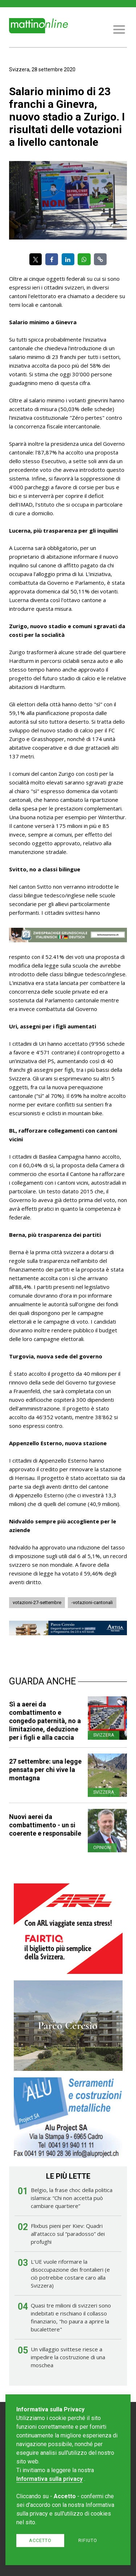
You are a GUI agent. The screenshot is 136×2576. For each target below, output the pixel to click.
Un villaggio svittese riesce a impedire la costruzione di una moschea (68, 2357)
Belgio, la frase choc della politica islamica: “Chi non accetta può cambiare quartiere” (71, 2197)
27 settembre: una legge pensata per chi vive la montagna (45, 1769)
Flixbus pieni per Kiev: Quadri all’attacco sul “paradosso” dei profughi (68, 2233)
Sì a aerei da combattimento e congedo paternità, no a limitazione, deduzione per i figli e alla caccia (45, 1720)
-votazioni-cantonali (92, 1602)
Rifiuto (87, 2540)
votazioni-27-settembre (37, 1602)
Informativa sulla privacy (49, 2478)
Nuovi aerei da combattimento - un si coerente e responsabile (45, 1825)
